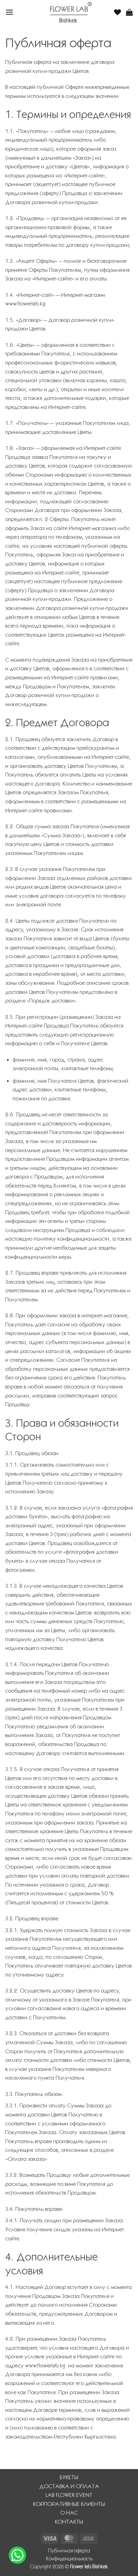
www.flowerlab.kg (25, 304)
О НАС (69, 2513)
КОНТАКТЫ (69, 2522)
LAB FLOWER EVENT (69, 2495)
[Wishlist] (117, 12)
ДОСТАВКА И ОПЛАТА (69, 2486)
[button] (9, 11)
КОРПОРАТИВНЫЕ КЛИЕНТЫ (69, 2504)
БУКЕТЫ (69, 2477)
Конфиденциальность (69, 2558)
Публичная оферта (69, 2550)
